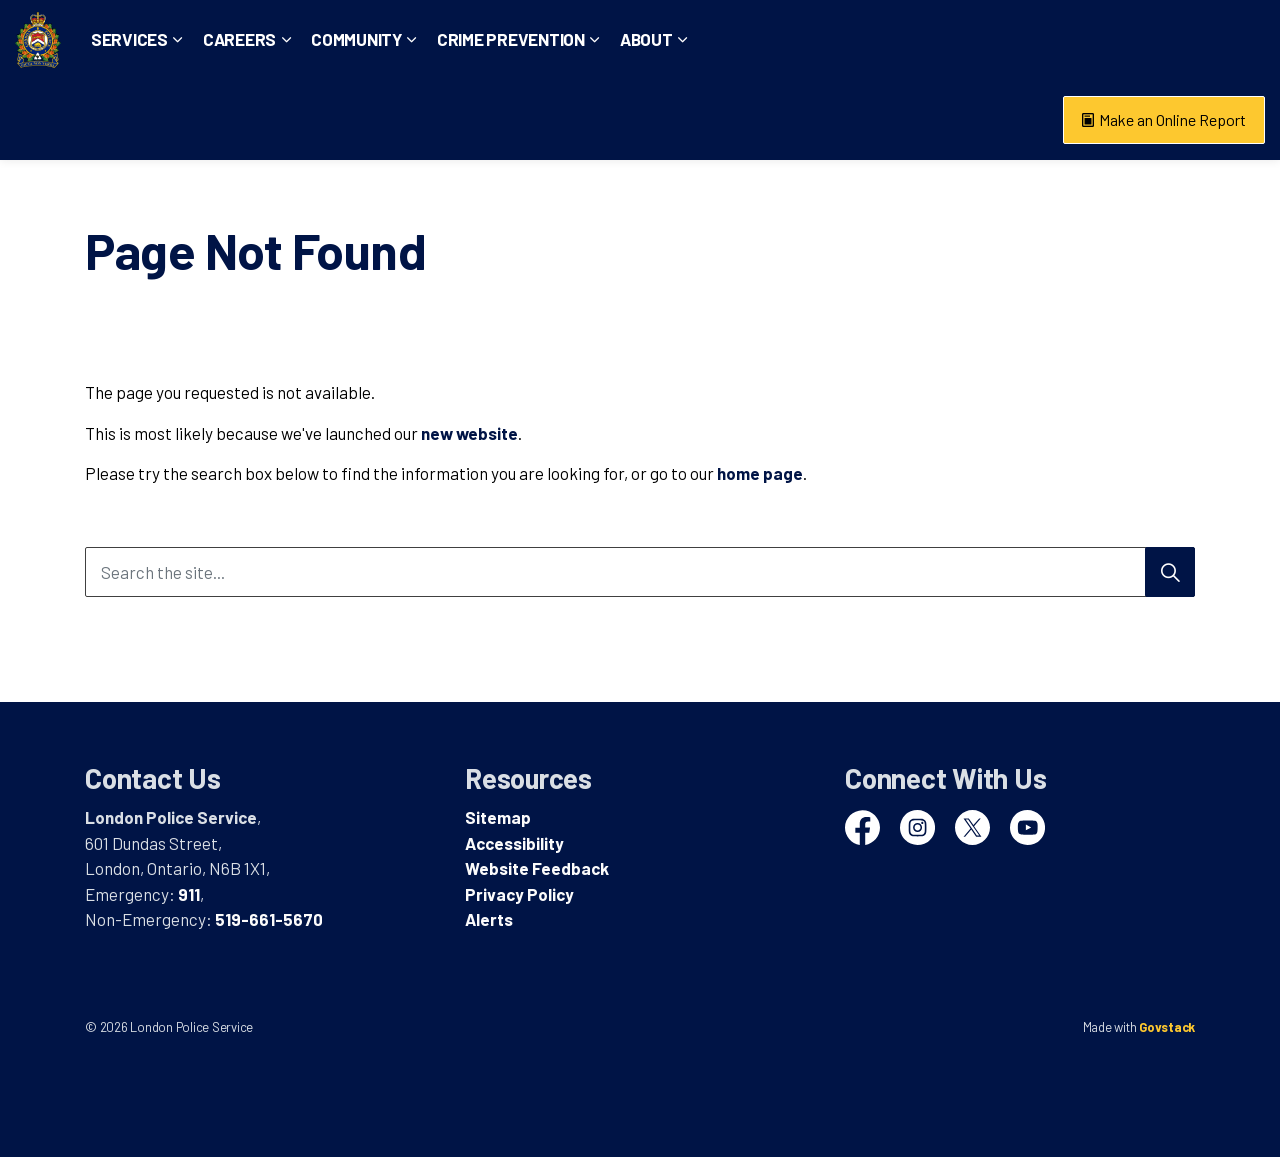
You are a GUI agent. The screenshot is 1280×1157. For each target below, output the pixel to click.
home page (760, 473)
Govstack (1167, 1027)
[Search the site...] (640, 572)
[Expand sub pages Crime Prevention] (661, 120)
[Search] (1170, 572)
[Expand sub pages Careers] (352, 120)
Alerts (489, 919)
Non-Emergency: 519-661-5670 (1100, 39)
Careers (305, 119)
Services (195, 119)
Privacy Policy (519, 894)
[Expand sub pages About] (748, 120)
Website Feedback (537, 868)
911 (189, 894)
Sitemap (498, 817)
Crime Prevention (577, 119)
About (712, 119)
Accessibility (514, 843)
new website (469, 433)
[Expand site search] (1245, 40)
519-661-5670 (269, 919)
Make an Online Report (1164, 120)
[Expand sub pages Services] (244, 120)
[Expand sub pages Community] (478, 120)
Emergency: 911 (917, 39)
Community (422, 119)
